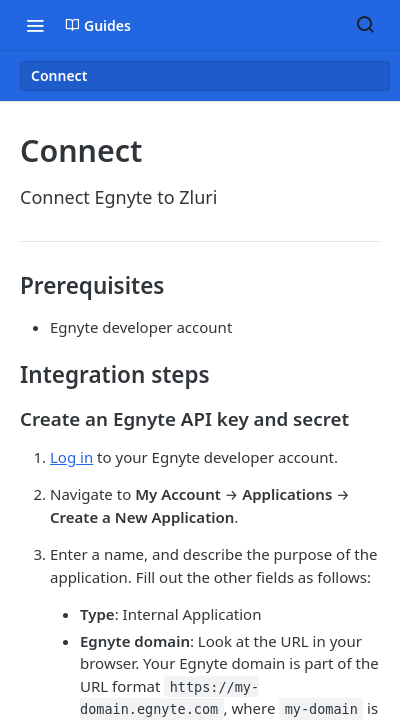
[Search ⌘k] (365, 25)
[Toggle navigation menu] (35, 25)
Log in (71, 457)
